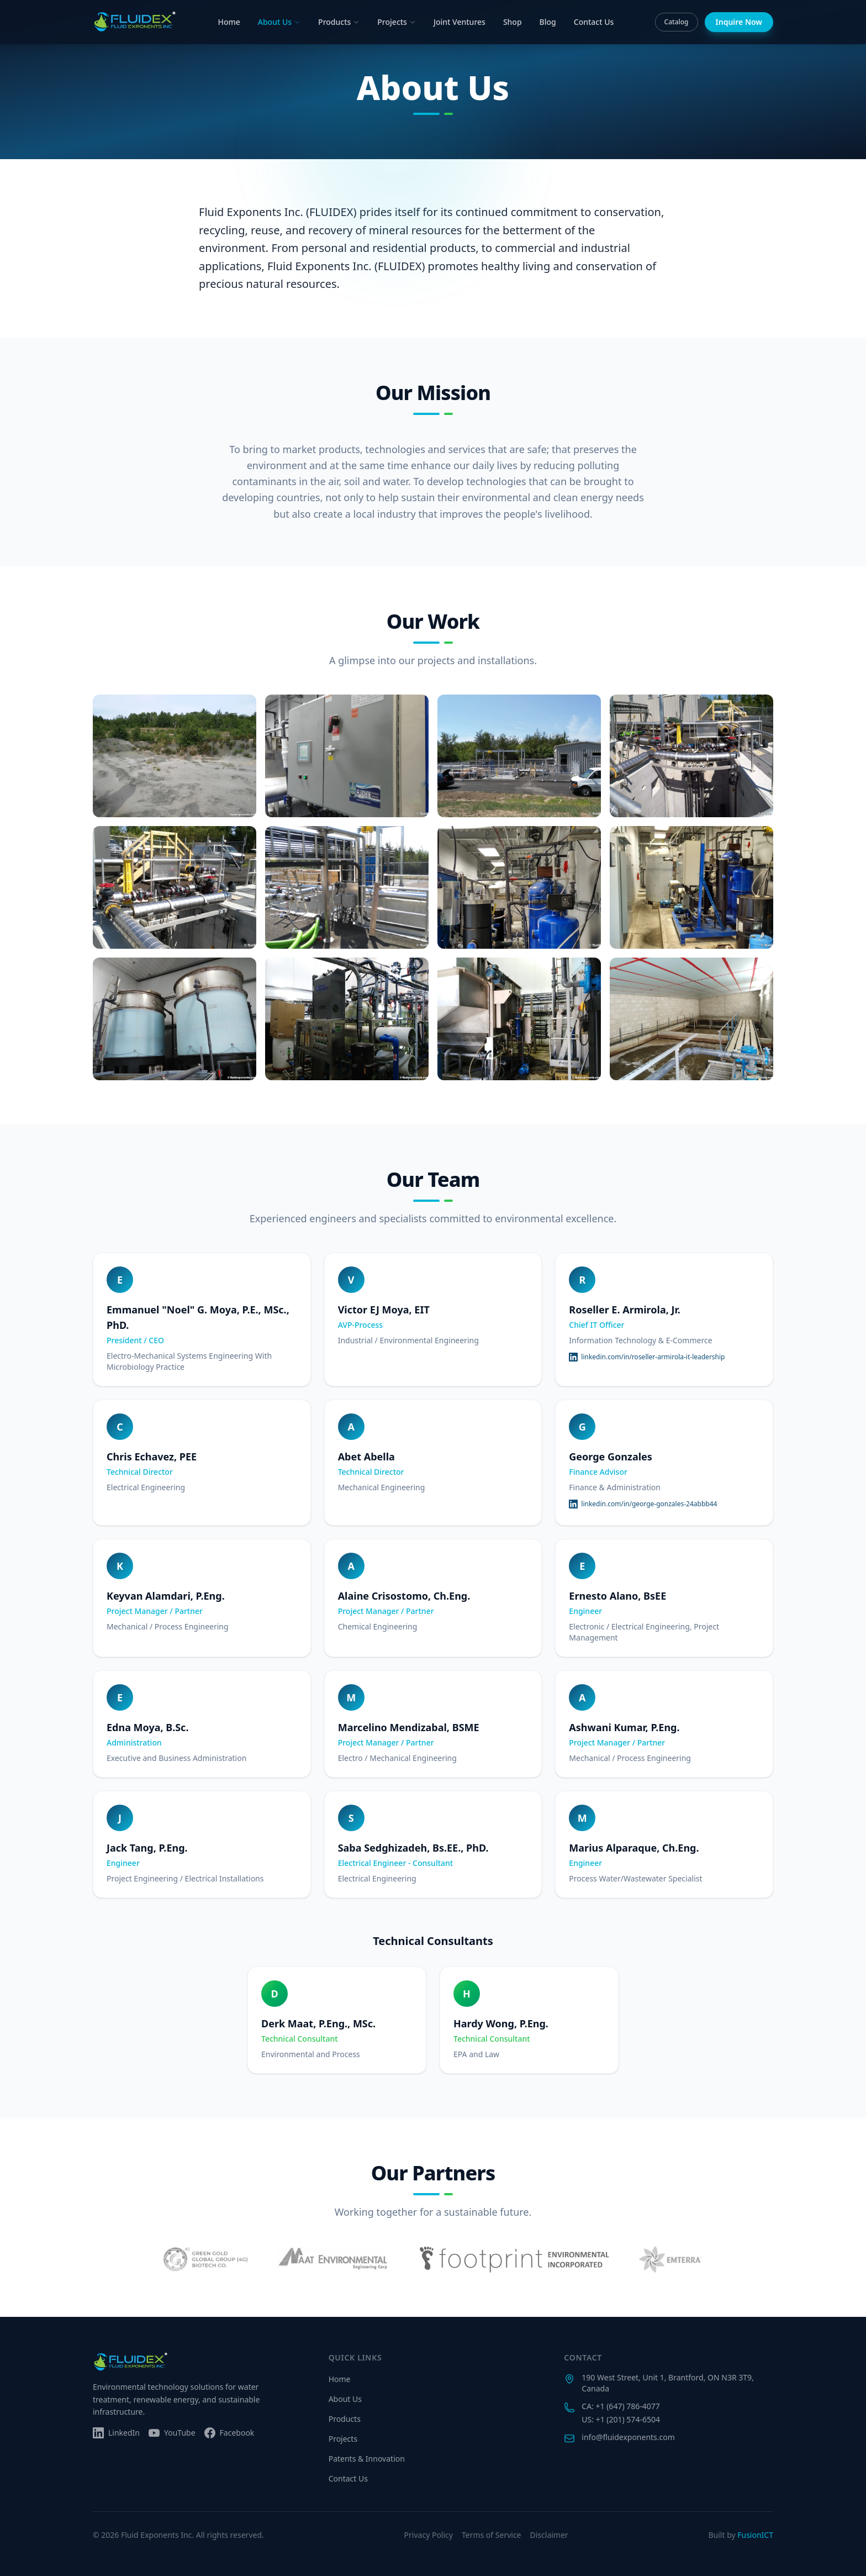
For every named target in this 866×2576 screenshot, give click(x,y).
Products (339, 22)
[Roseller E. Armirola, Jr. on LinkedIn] (647, 1357)
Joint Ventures (459, 22)
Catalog (676, 22)
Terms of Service (491, 2535)
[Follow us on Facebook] (229, 2432)
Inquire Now (739, 22)
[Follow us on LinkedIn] (116, 2432)
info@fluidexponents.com (628, 2437)
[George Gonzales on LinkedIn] (643, 1504)
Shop (512, 22)
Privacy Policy (428, 2535)
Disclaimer (549, 2535)
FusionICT (755, 2535)
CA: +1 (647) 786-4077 (620, 2406)
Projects (396, 22)
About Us (279, 22)
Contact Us (594, 22)
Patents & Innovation (367, 2458)
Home (229, 22)
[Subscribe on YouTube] (172, 2432)
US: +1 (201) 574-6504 (621, 2419)
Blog (548, 22)
